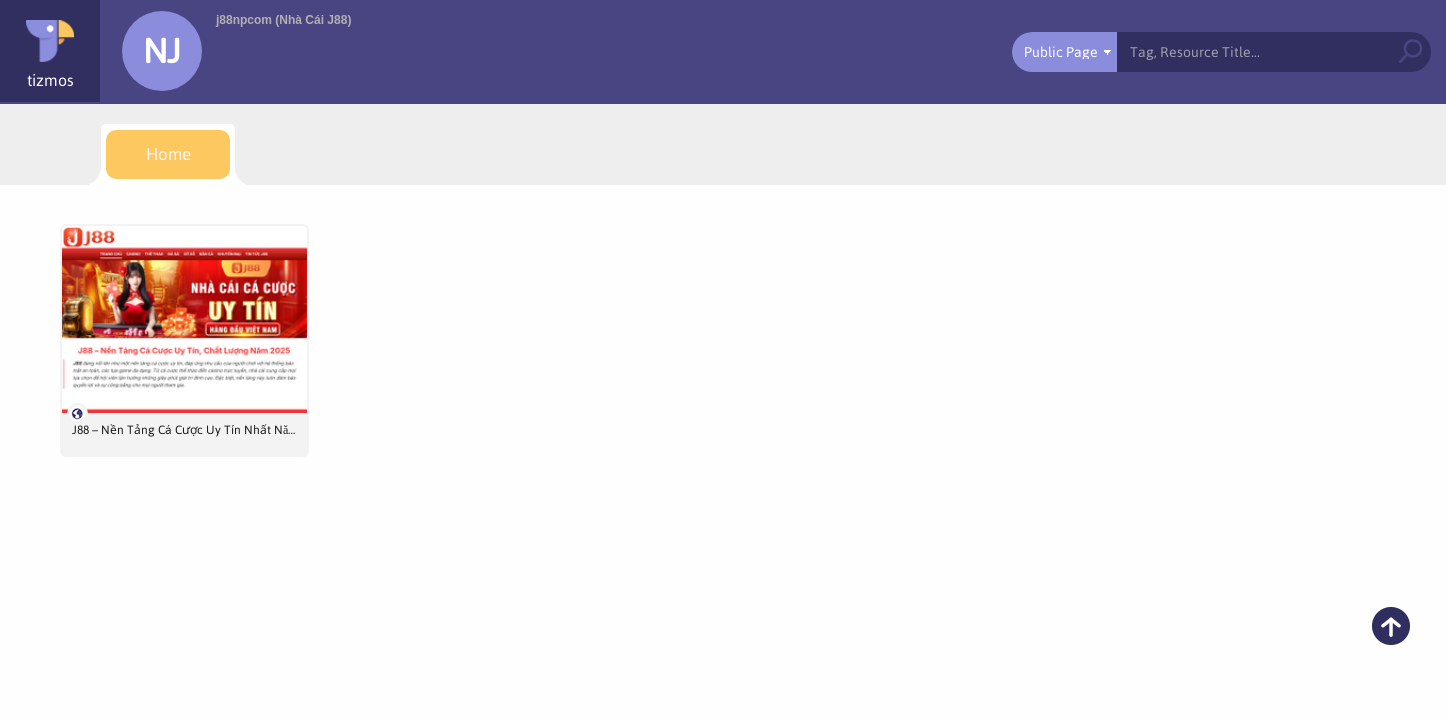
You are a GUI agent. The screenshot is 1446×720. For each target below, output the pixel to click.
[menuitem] (168, 154)
